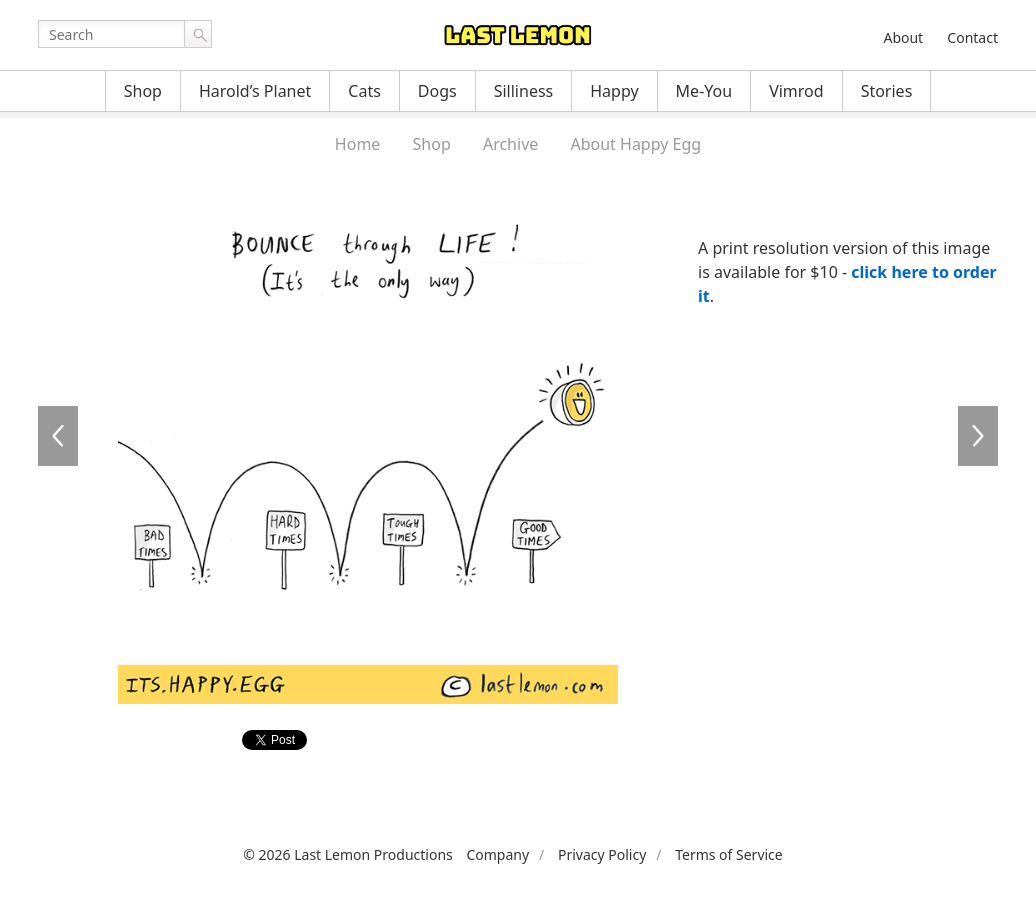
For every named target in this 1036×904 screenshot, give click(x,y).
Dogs (437, 91)
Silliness (524, 91)
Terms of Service (729, 854)
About (903, 37)
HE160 (58, 436)
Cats (364, 91)
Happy (614, 91)
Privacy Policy (602, 854)
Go (198, 34)
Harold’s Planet (255, 91)
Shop (143, 91)
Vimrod (796, 91)
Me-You (704, 91)
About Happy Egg (635, 144)
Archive (510, 144)
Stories (887, 91)
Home (358, 144)
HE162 (978, 436)
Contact (972, 37)
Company (497, 854)
